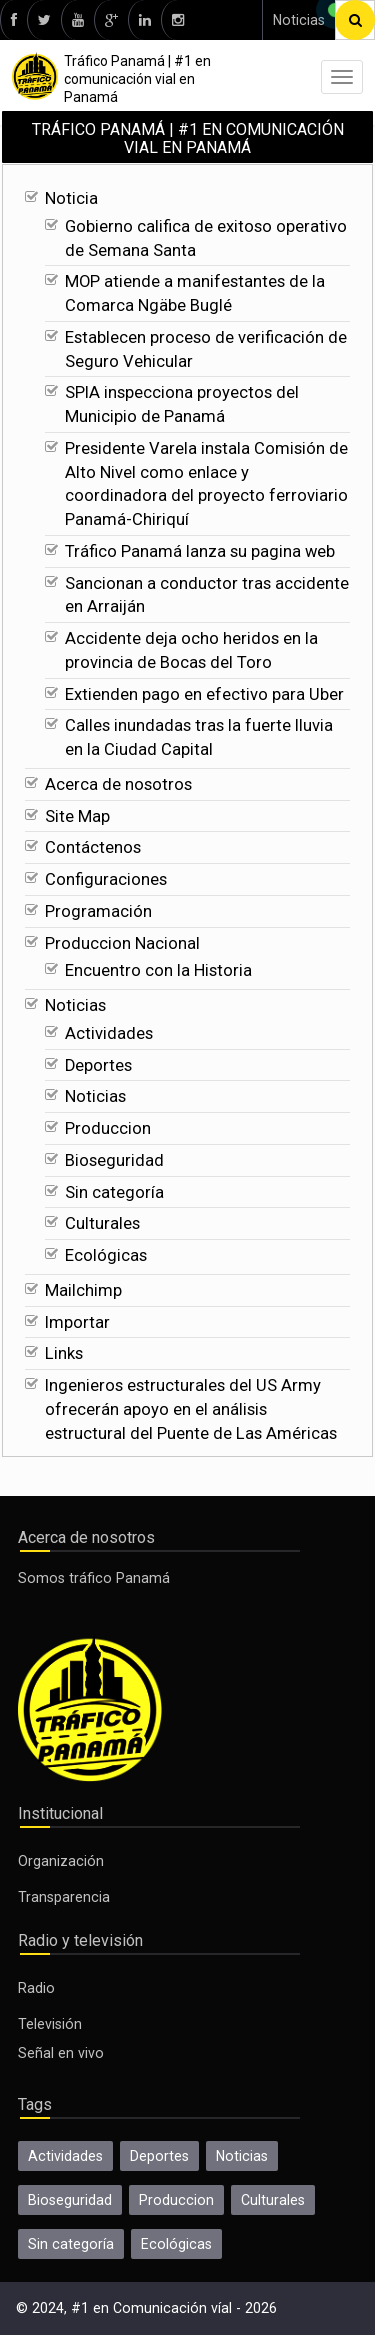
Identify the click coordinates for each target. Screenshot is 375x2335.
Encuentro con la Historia (158, 970)
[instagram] (177, 20)
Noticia (71, 198)
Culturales (102, 1223)
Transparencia (64, 1897)
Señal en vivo (61, 2053)
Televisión (50, 2024)
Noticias (299, 20)
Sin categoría (114, 1192)
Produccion (108, 1128)
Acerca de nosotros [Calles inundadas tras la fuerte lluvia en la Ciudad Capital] (118, 784)
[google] (111, 20)
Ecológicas (106, 1255)
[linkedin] (144, 20)
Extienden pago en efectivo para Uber (204, 694)
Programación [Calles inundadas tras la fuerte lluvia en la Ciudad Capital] (98, 911)
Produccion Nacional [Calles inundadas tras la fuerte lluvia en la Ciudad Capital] (122, 943)
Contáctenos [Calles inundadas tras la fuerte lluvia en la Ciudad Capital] (93, 847)
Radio (36, 1988)
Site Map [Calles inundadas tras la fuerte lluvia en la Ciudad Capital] (77, 816)
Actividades (109, 1033)
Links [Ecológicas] (64, 1353)
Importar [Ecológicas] (77, 1322)
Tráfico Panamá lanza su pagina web (200, 551)
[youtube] (77, 20)
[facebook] (13, 20)
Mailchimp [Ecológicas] (83, 1290)
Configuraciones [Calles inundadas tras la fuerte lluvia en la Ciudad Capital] (106, 879)
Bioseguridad (114, 1160)
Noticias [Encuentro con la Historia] (75, 1005)
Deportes (98, 1065)
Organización (61, 1861)
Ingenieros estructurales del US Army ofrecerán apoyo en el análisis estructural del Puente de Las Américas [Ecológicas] (191, 1409)
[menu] (342, 77)
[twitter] (44, 20)
